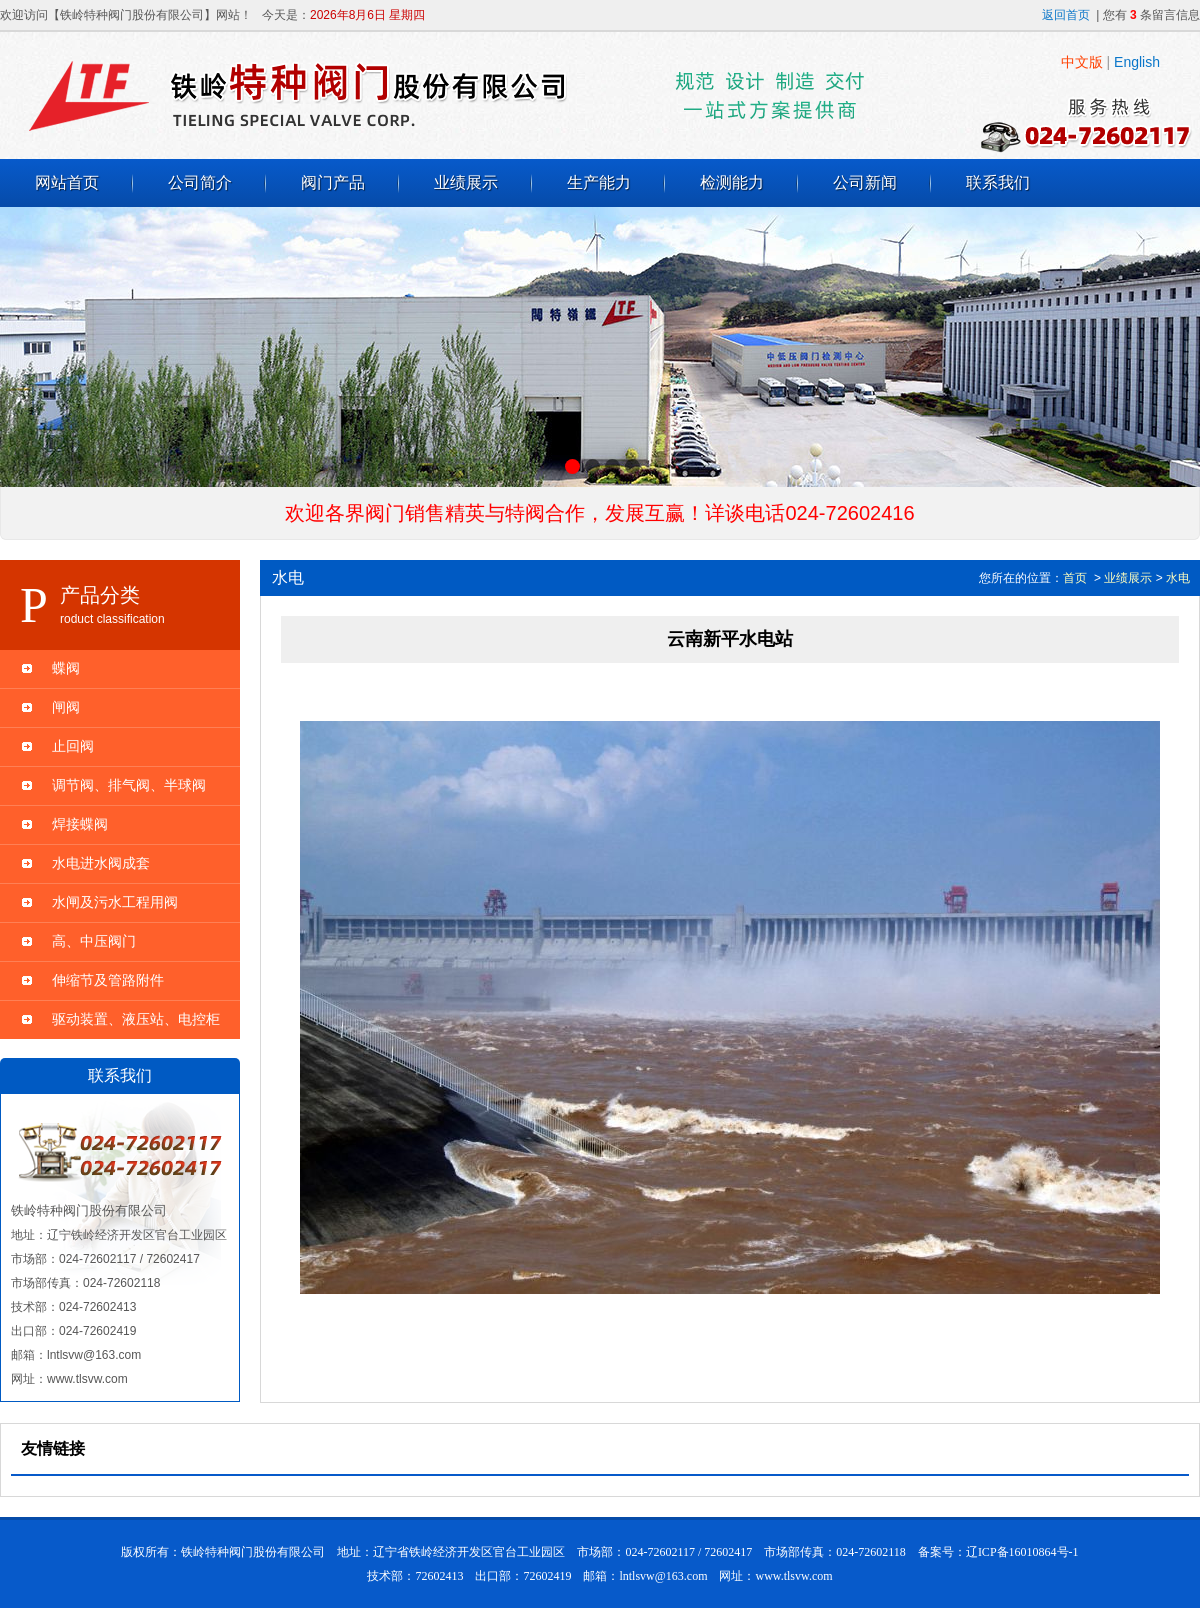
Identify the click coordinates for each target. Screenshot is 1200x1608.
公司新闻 (865, 182)
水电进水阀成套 (101, 863)
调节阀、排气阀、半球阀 (129, 785)
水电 (1178, 578)
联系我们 (998, 182)
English (1137, 62)
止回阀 (73, 746)
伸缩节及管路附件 (108, 980)
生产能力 (599, 182)
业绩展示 (466, 182)
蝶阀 (66, 668)
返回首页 (1066, 15)
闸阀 (66, 707)
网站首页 (67, 182)
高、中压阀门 (94, 941)
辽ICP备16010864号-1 (1022, 1552)
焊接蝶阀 (80, 824)
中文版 (1082, 62)
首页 (1075, 578)
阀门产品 (333, 182)
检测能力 (732, 182)
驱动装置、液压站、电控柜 (136, 1019)
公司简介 (200, 182)
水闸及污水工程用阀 (115, 902)
